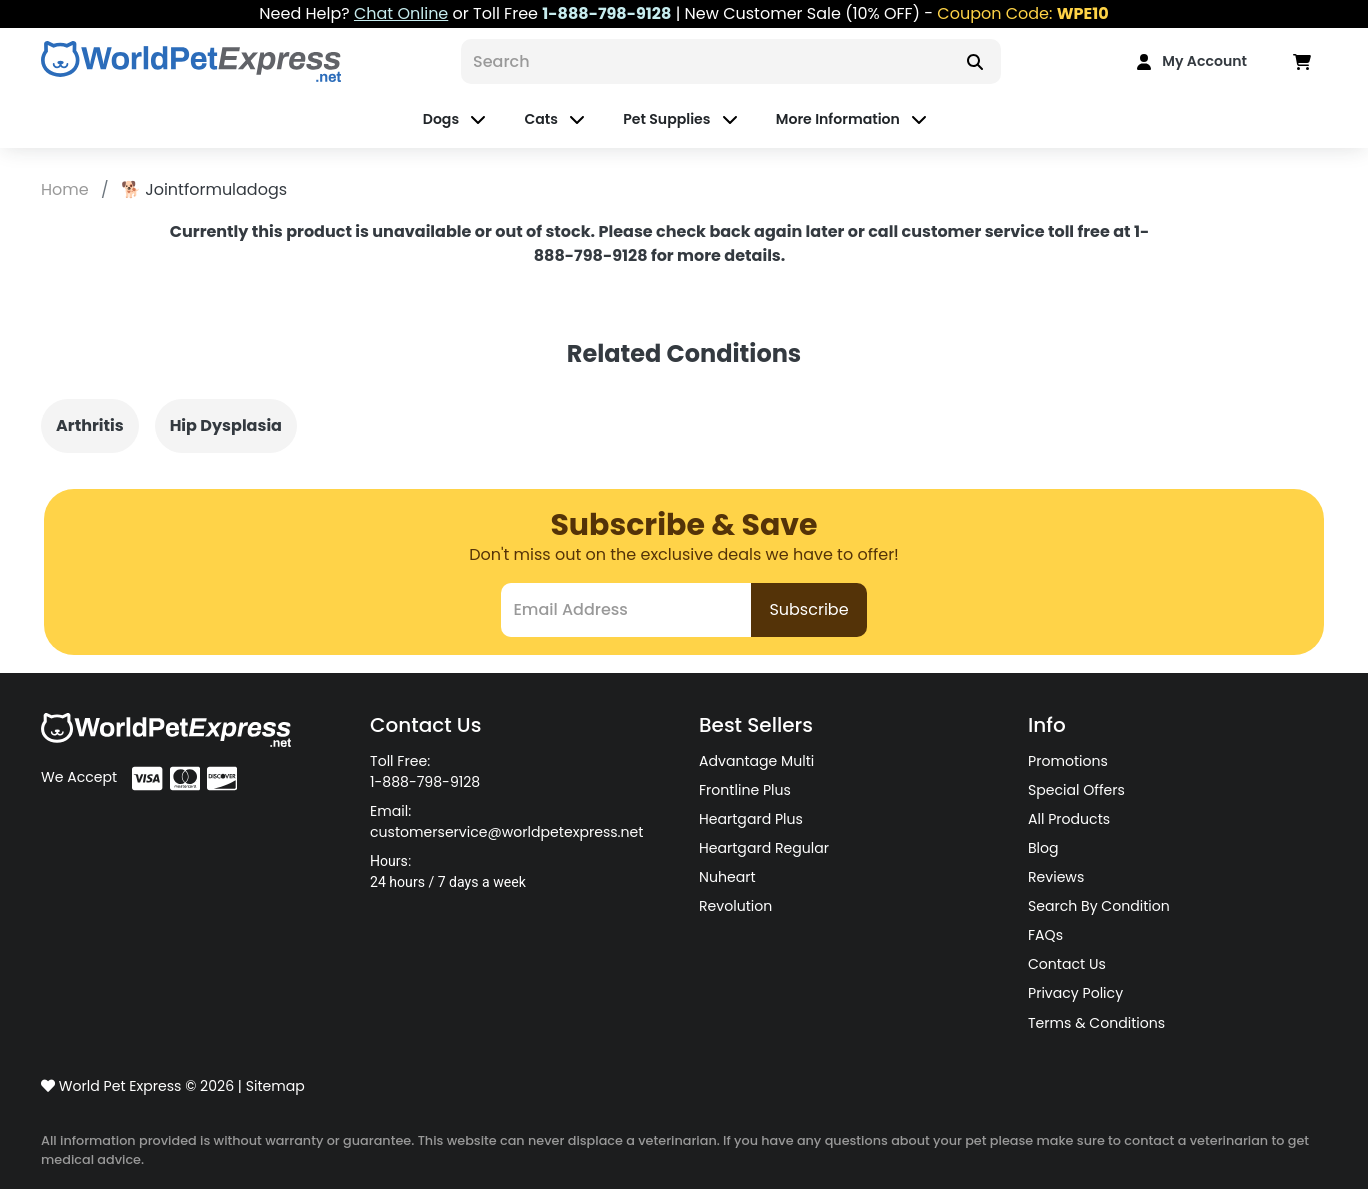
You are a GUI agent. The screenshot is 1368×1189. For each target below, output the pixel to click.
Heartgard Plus (751, 819)
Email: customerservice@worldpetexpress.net (506, 821)
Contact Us (1067, 964)
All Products (1069, 819)
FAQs (1045, 935)
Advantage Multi (756, 761)
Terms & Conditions (1096, 1023)
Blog (1043, 848)
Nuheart (727, 877)
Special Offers (1076, 790)
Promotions (1068, 761)
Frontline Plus (745, 790)
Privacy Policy (1075, 993)
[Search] (705, 61)
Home (67, 189)
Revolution (735, 906)
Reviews (1056, 877)
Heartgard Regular (764, 848)
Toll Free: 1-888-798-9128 (425, 771)
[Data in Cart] (1302, 61)
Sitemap (275, 1086)
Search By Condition (1099, 906)
